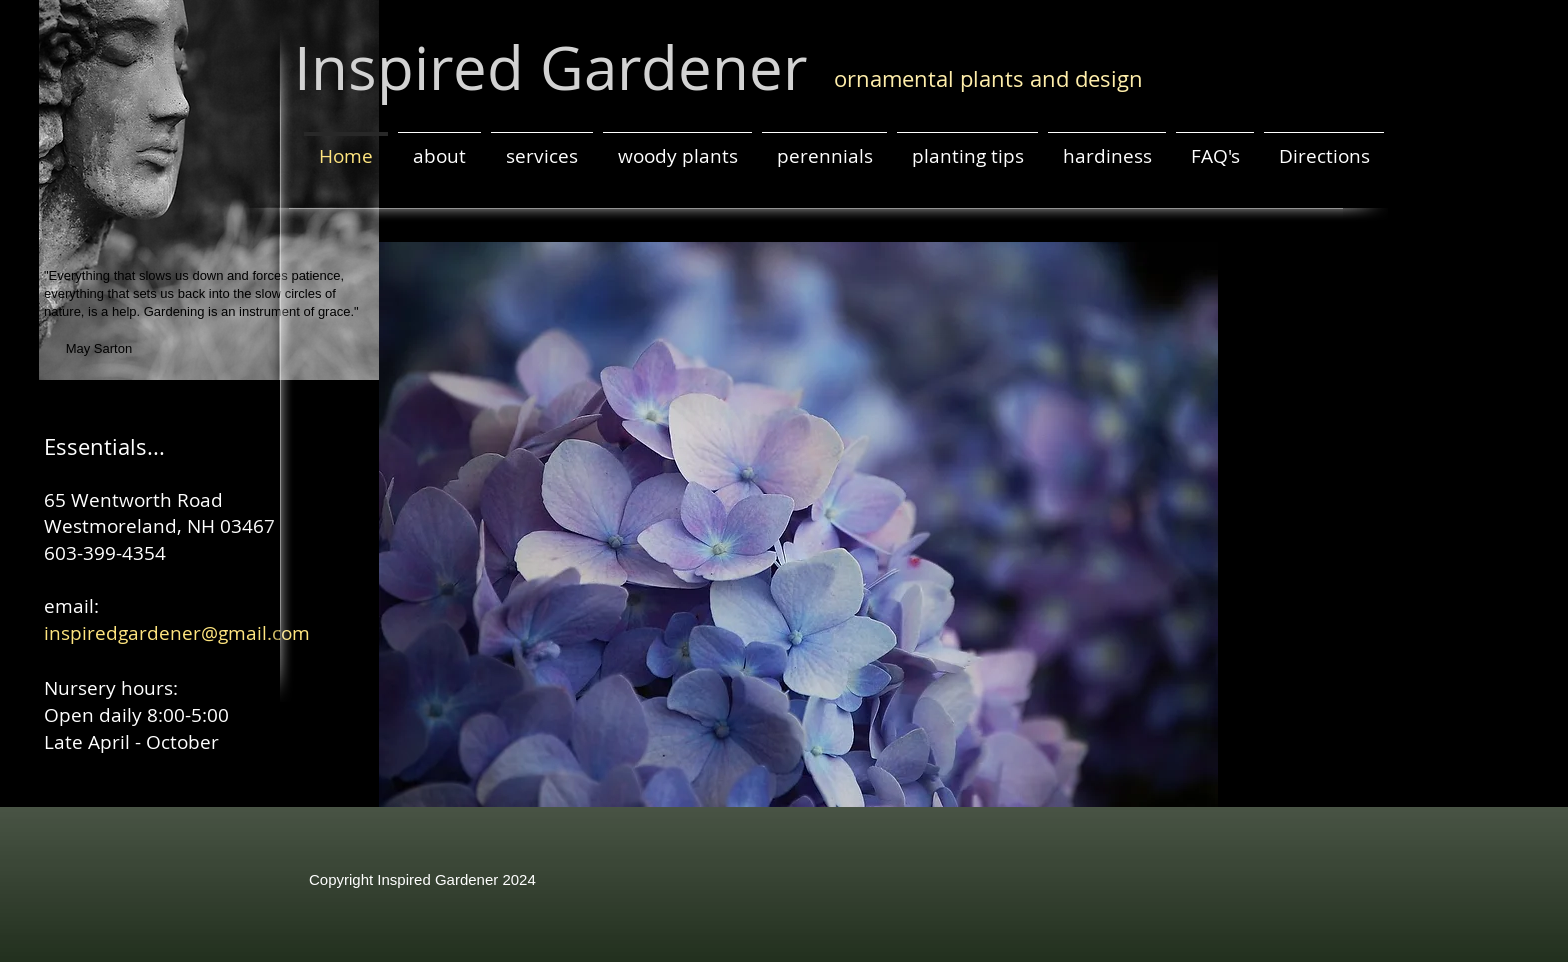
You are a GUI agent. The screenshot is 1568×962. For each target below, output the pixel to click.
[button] (798, 524)
